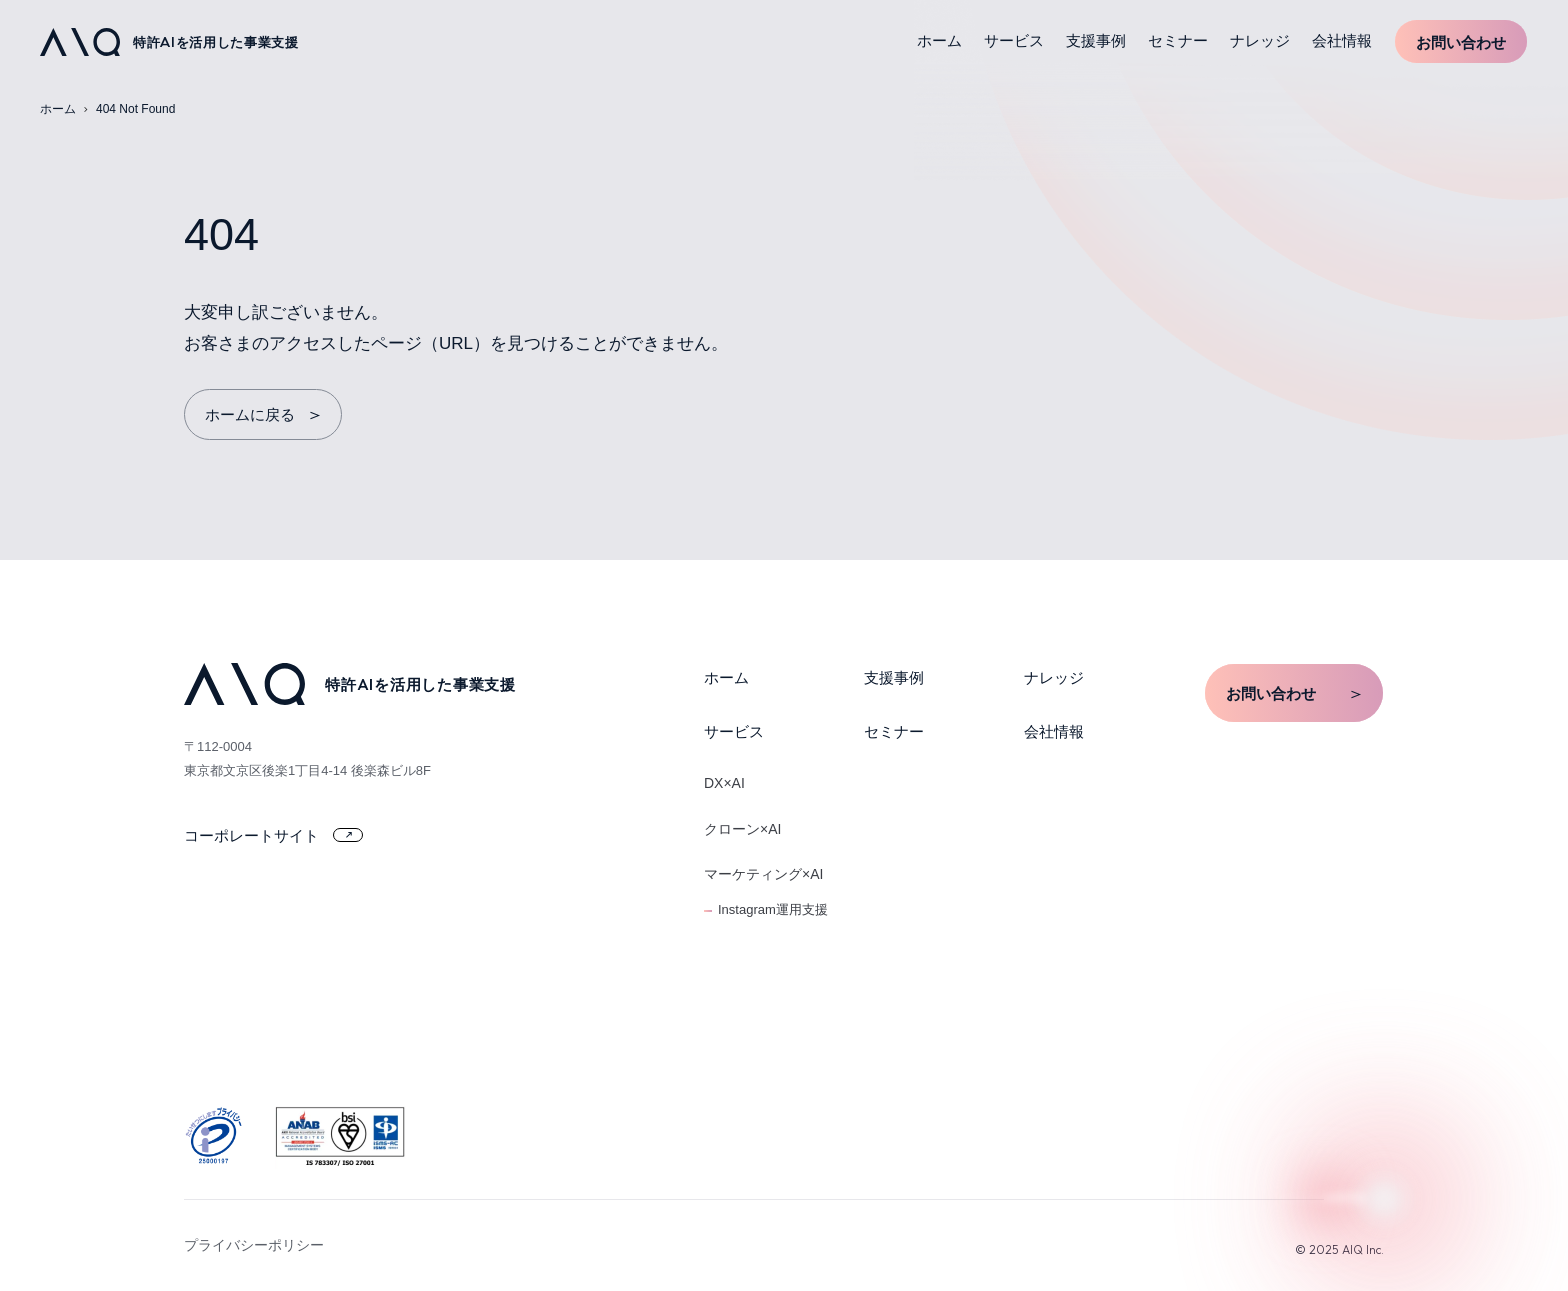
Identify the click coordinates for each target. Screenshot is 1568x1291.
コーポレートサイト (273, 835)
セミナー (1178, 40)
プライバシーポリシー (254, 1245)
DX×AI (724, 783)
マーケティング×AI (763, 874)
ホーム (939, 40)
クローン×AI (742, 829)
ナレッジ (1260, 40)
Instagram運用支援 (773, 909)
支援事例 (1096, 40)
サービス (1014, 40)
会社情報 (1342, 40)
